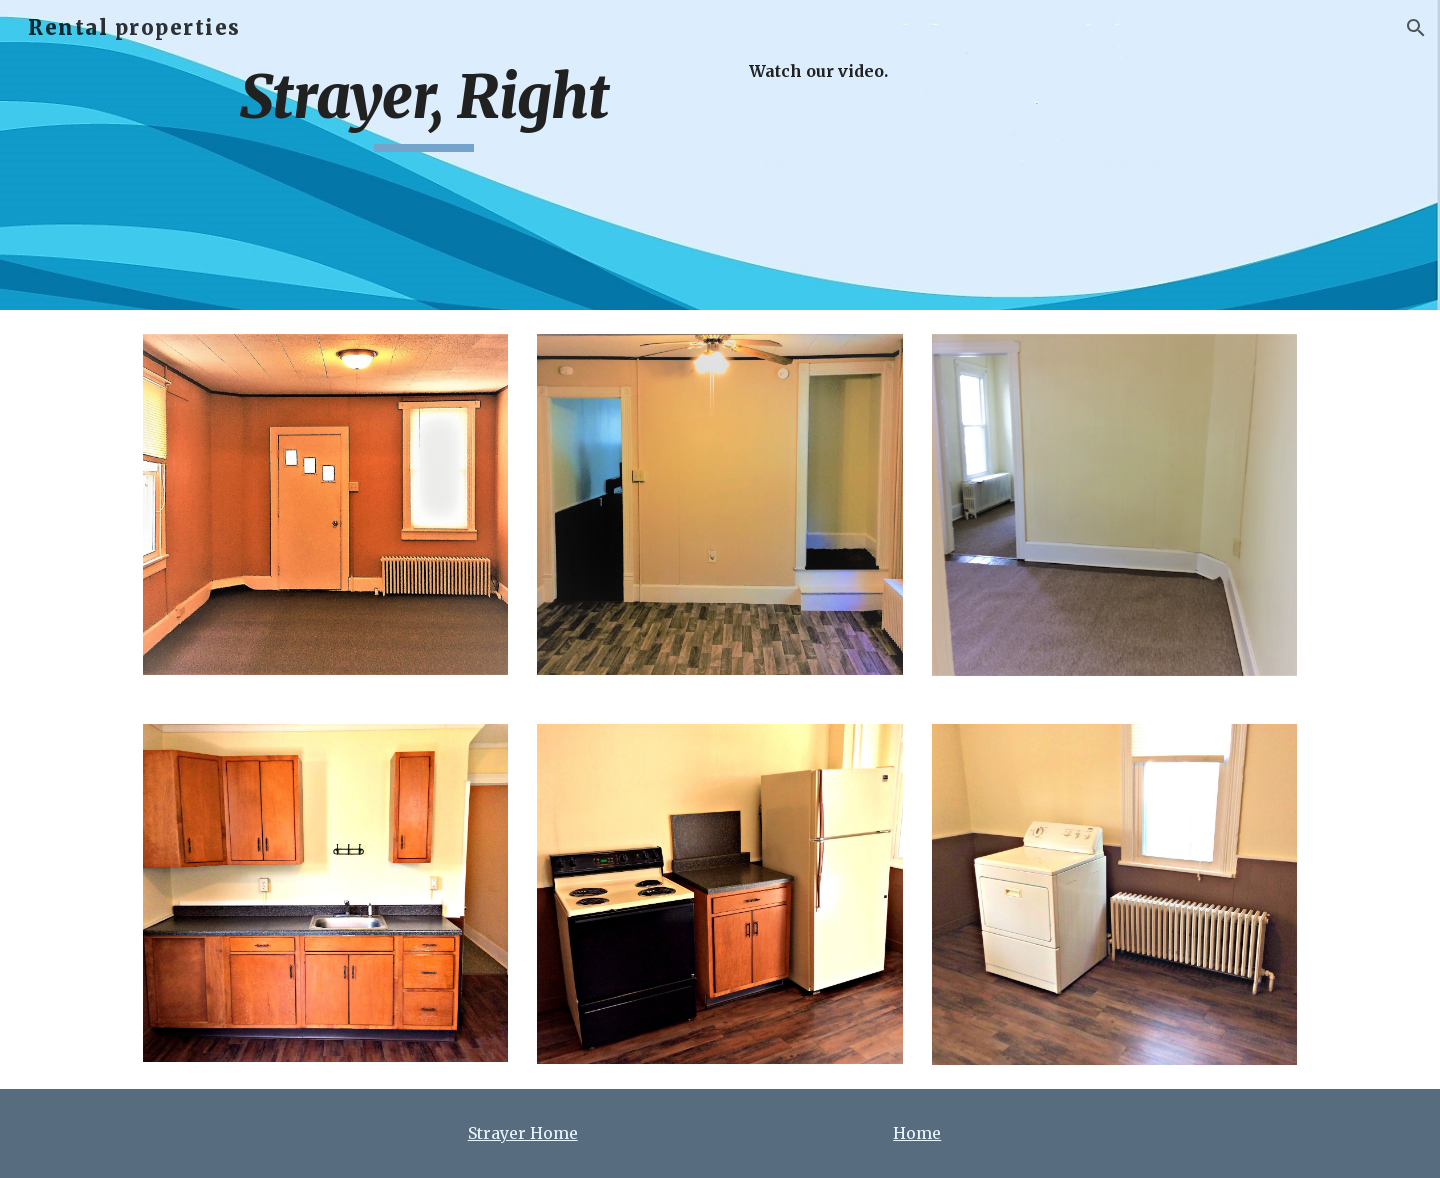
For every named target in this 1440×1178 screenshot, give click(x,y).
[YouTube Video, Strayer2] (1114, 155)
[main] (424, 106)
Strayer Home (523, 1133)
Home (917, 1133)
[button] (1416, 28)
